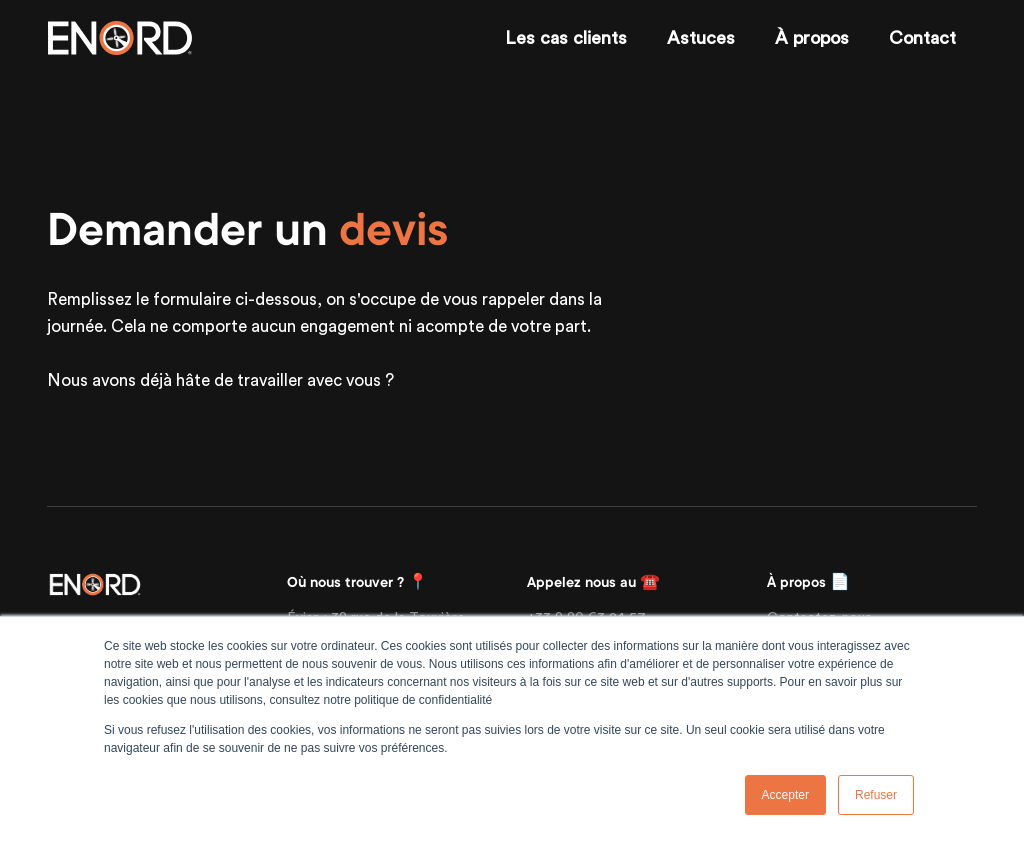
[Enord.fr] (120, 38)
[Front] (95, 582)
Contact (922, 37)
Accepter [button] (785, 795)
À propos (812, 37)
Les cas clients (566, 37)
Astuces (701, 37)
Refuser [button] (876, 795)
